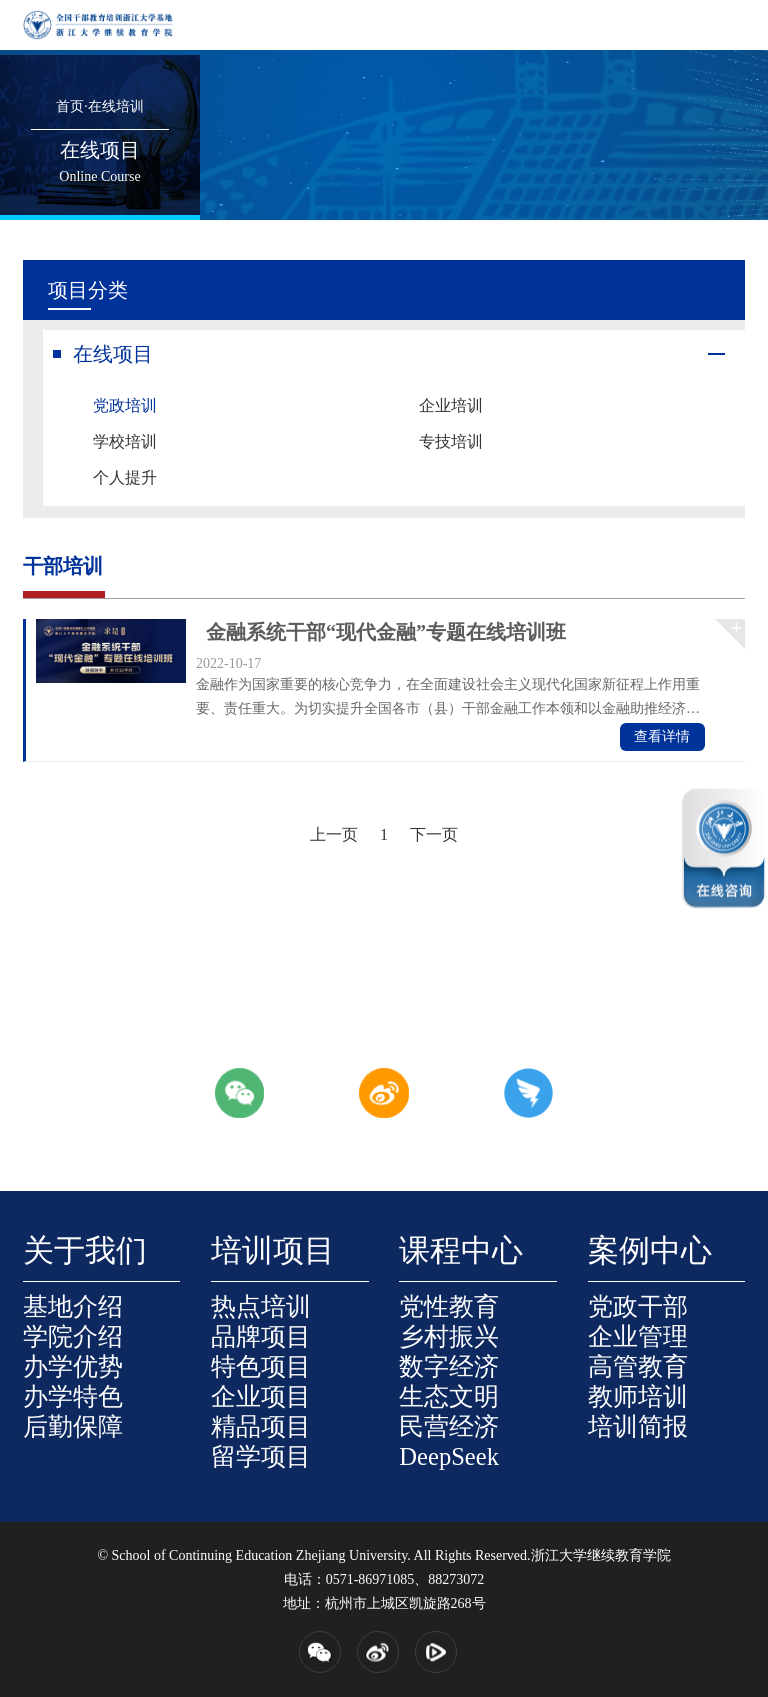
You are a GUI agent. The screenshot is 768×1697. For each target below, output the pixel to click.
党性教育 (449, 1306)
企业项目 (261, 1396)
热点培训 (261, 1306)
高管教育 (638, 1366)
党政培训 (125, 405)
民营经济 (449, 1426)
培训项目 (273, 1251)
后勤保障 (73, 1426)
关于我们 (85, 1251)
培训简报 (638, 1426)
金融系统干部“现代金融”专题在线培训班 (386, 632)
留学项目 (261, 1456)
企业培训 (451, 405)
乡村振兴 (449, 1336)
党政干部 (638, 1306)
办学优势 (73, 1366)
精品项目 (261, 1426)
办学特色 (73, 1396)
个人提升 (125, 477)
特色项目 (261, 1366)
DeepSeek (449, 1456)
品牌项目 (261, 1336)
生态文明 (449, 1396)
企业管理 (638, 1336)
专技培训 (451, 441)
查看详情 (662, 736)
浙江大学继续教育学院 (601, 1555)
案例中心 (650, 1251)
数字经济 (449, 1366)
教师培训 (638, 1396)
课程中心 (461, 1251)
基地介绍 (73, 1306)
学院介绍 (73, 1336)
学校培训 (125, 441)
